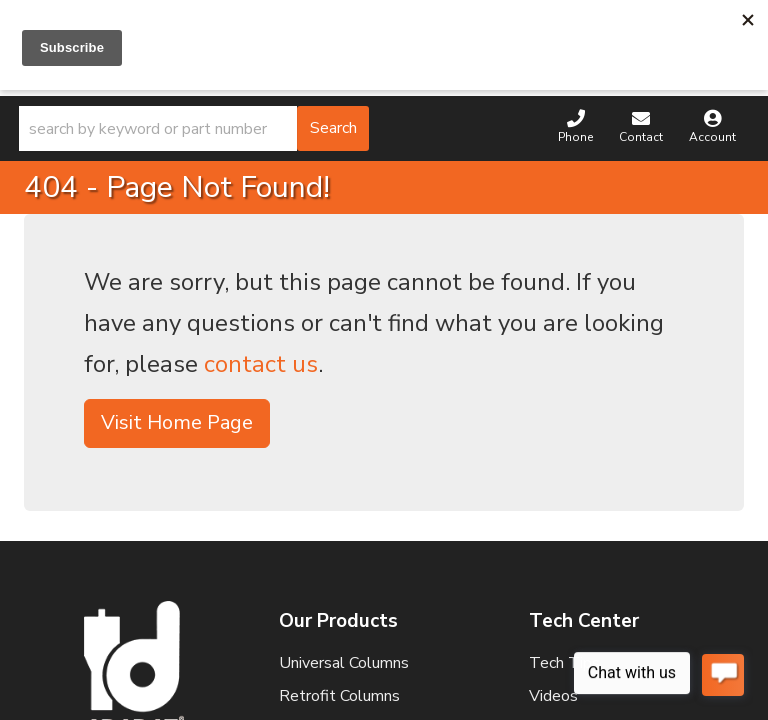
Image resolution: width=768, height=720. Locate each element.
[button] (194, 128)
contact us (261, 364)
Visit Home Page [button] (177, 422)
